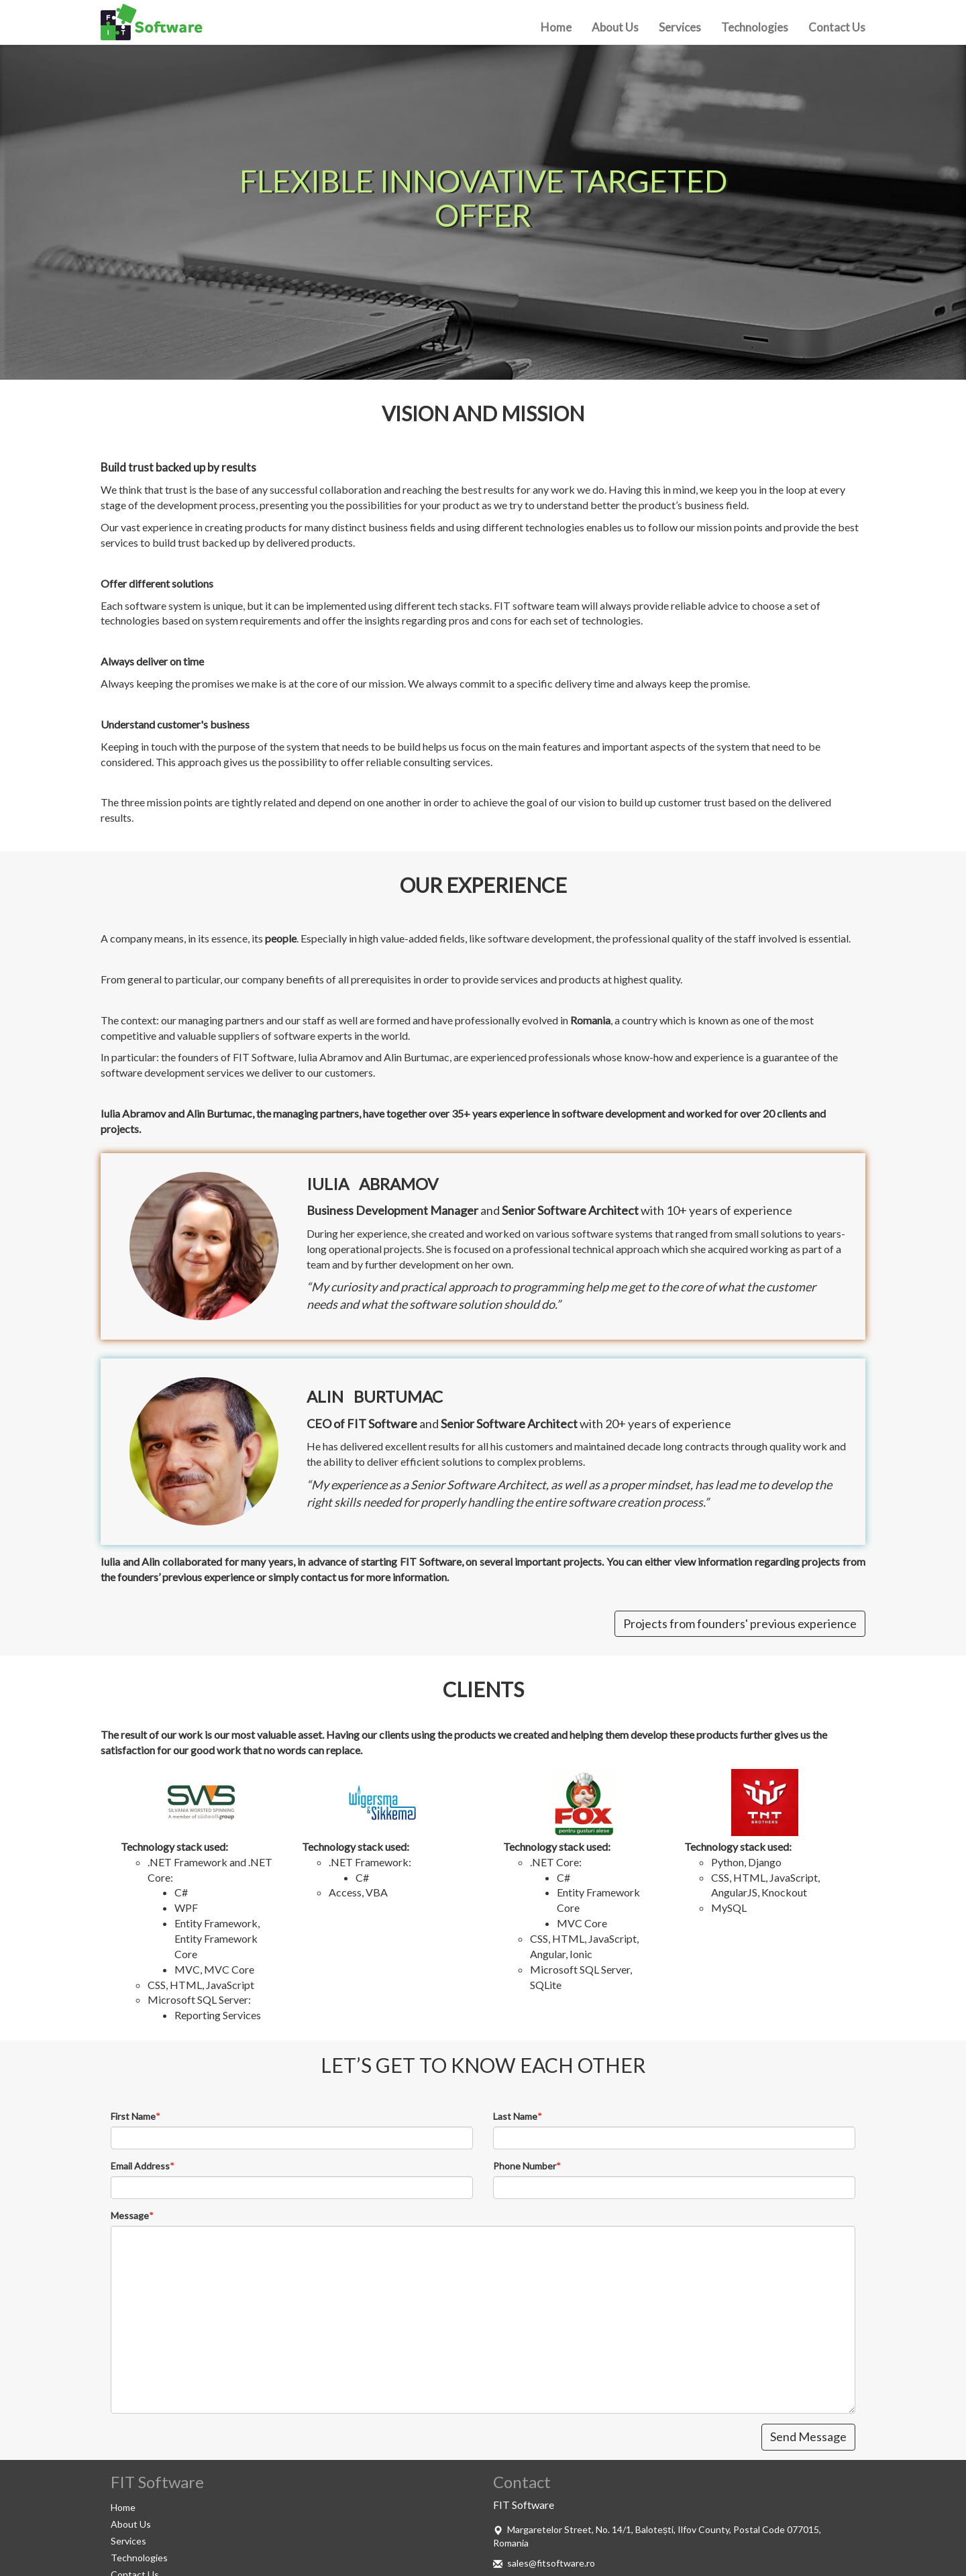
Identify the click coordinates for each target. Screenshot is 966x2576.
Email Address (140, 2165)
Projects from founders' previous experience (740, 1623)
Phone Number (524, 2165)
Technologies (754, 27)
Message (130, 2215)
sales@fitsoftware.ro (551, 2563)
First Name (133, 2116)
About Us (615, 27)
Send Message (808, 2436)
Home (556, 27)
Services (680, 27)
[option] (483, 198)
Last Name (515, 2116)
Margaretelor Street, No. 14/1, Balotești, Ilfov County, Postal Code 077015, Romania (657, 2536)
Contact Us (836, 27)
